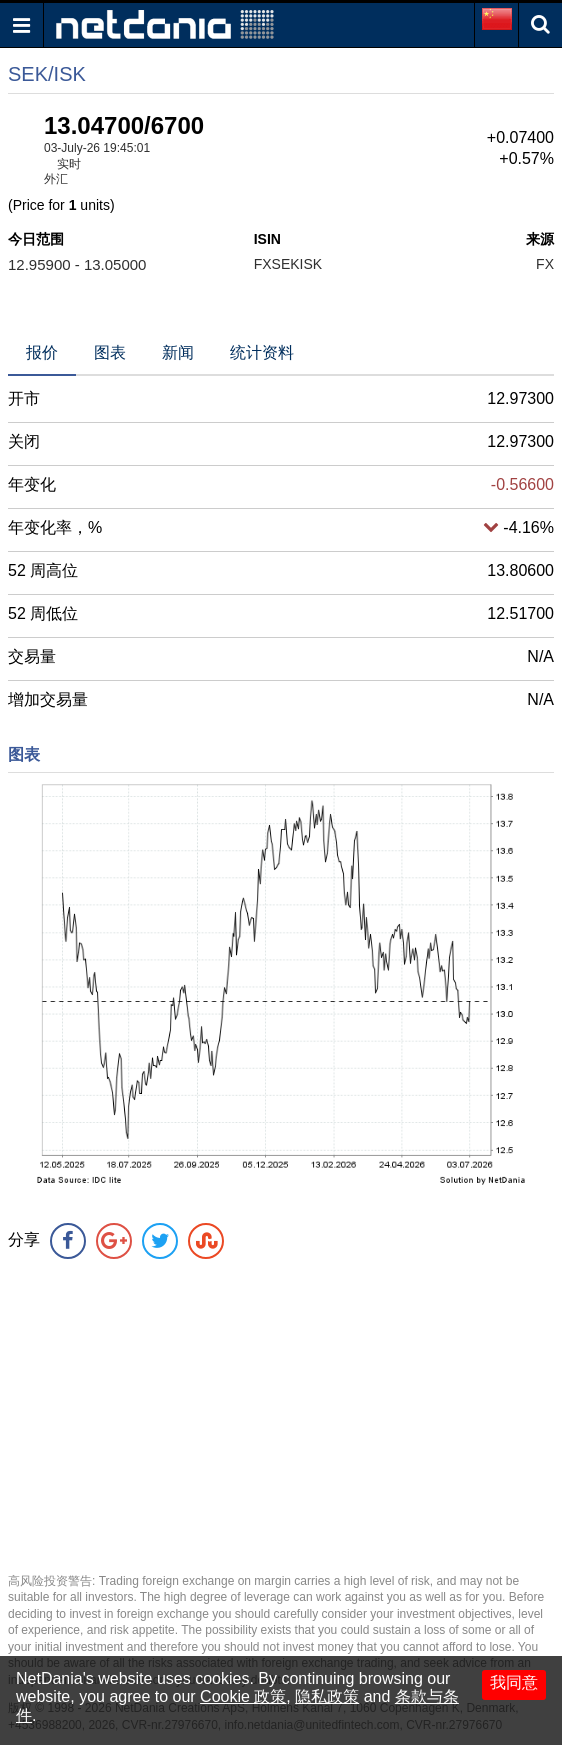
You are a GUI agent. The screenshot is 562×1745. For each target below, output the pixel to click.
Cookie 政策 (243, 1696)
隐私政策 (327, 1696)
